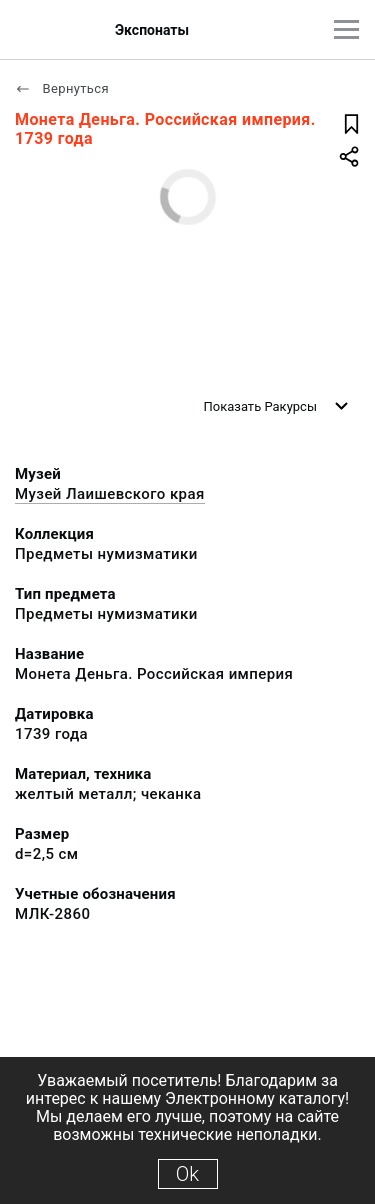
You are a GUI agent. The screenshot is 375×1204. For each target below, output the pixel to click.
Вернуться (62, 88)
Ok (187, 1174)
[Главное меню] (346, 29)
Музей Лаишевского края (110, 494)
